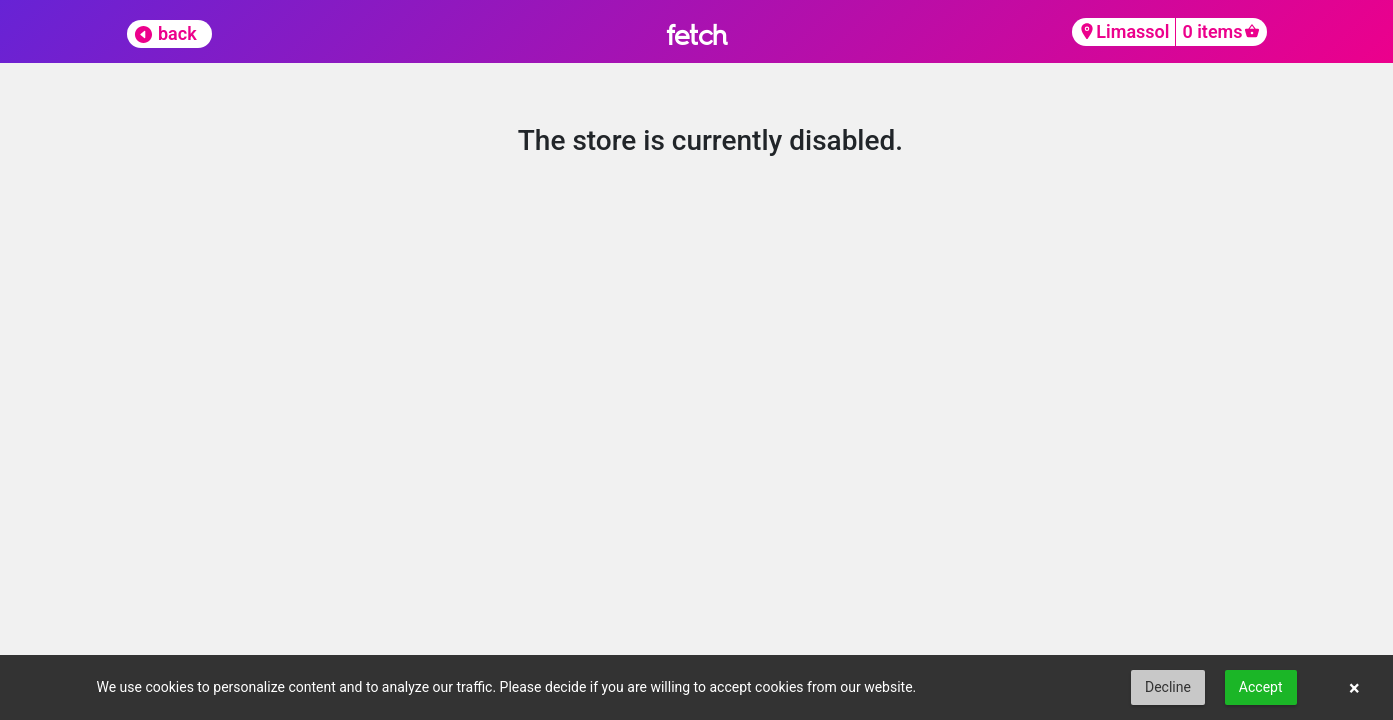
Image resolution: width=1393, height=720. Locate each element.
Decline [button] (1168, 687)
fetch (696, 34)
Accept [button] (1261, 687)
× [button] (1354, 688)
